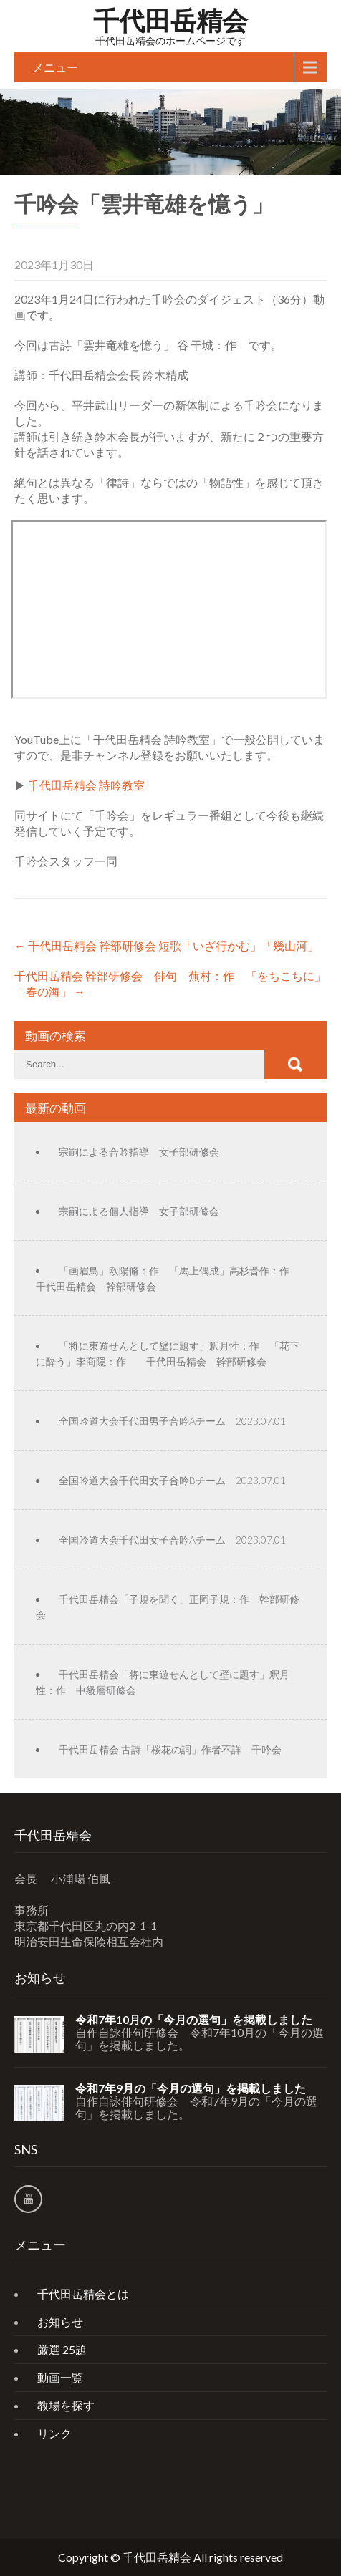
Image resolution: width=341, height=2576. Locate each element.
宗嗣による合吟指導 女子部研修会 (139, 1152)
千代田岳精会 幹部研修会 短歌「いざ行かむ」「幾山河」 (166, 945)
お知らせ (60, 2321)
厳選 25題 (62, 2349)
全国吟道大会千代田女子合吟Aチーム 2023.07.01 (172, 1540)
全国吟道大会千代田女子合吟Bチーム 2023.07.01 (172, 1480)
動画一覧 (60, 2377)
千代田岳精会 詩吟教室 (86, 785)
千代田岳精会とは (83, 2293)
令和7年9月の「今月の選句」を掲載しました (190, 2088)
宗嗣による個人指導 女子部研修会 (139, 1211)
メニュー (55, 67)
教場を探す (66, 2405)
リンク (54, 2433)
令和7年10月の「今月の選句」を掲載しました (193, 2019)
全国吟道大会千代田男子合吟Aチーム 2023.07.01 (172, 1421)
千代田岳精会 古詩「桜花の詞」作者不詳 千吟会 (170, 1749)
